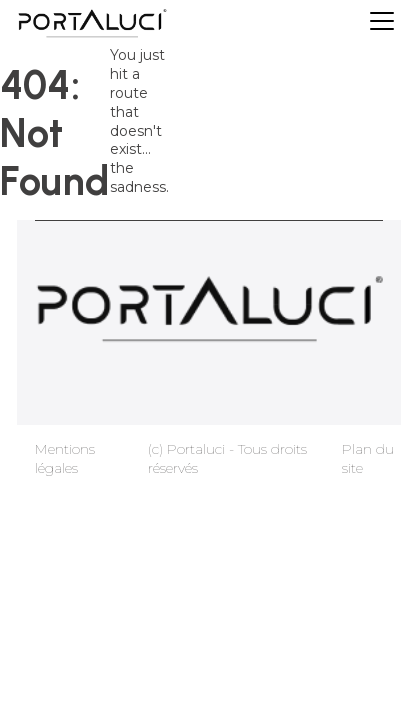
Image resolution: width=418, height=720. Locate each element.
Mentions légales (65, 458)
